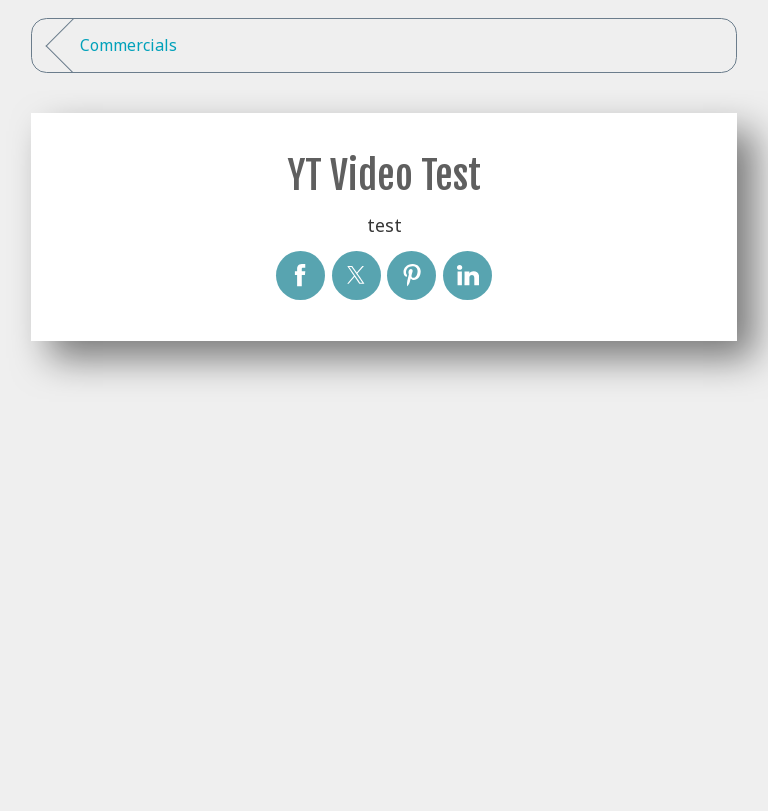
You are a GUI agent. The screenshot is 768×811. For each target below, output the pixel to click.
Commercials (128, 45)
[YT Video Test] (300, 275)
